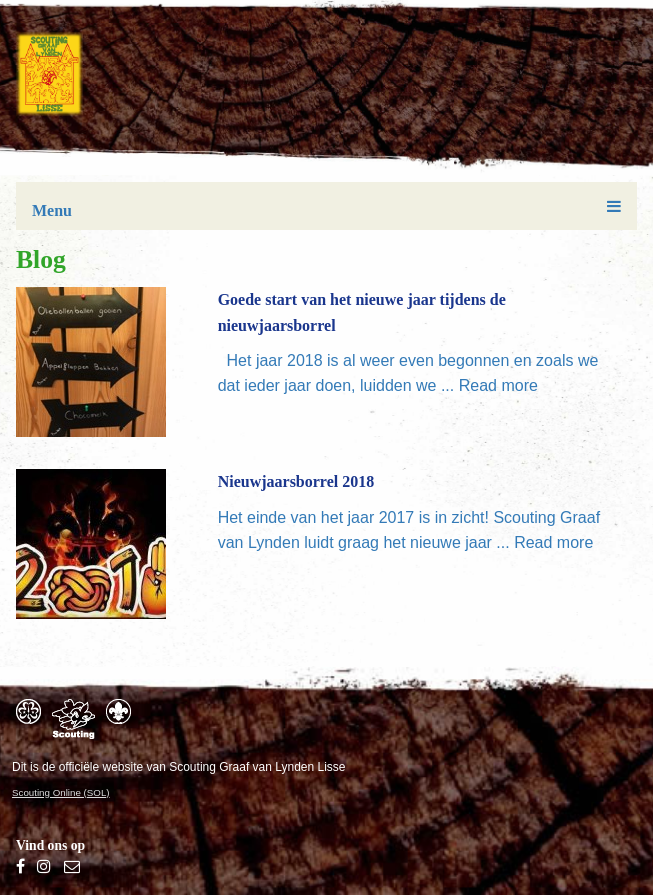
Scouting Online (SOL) (61, 792)
